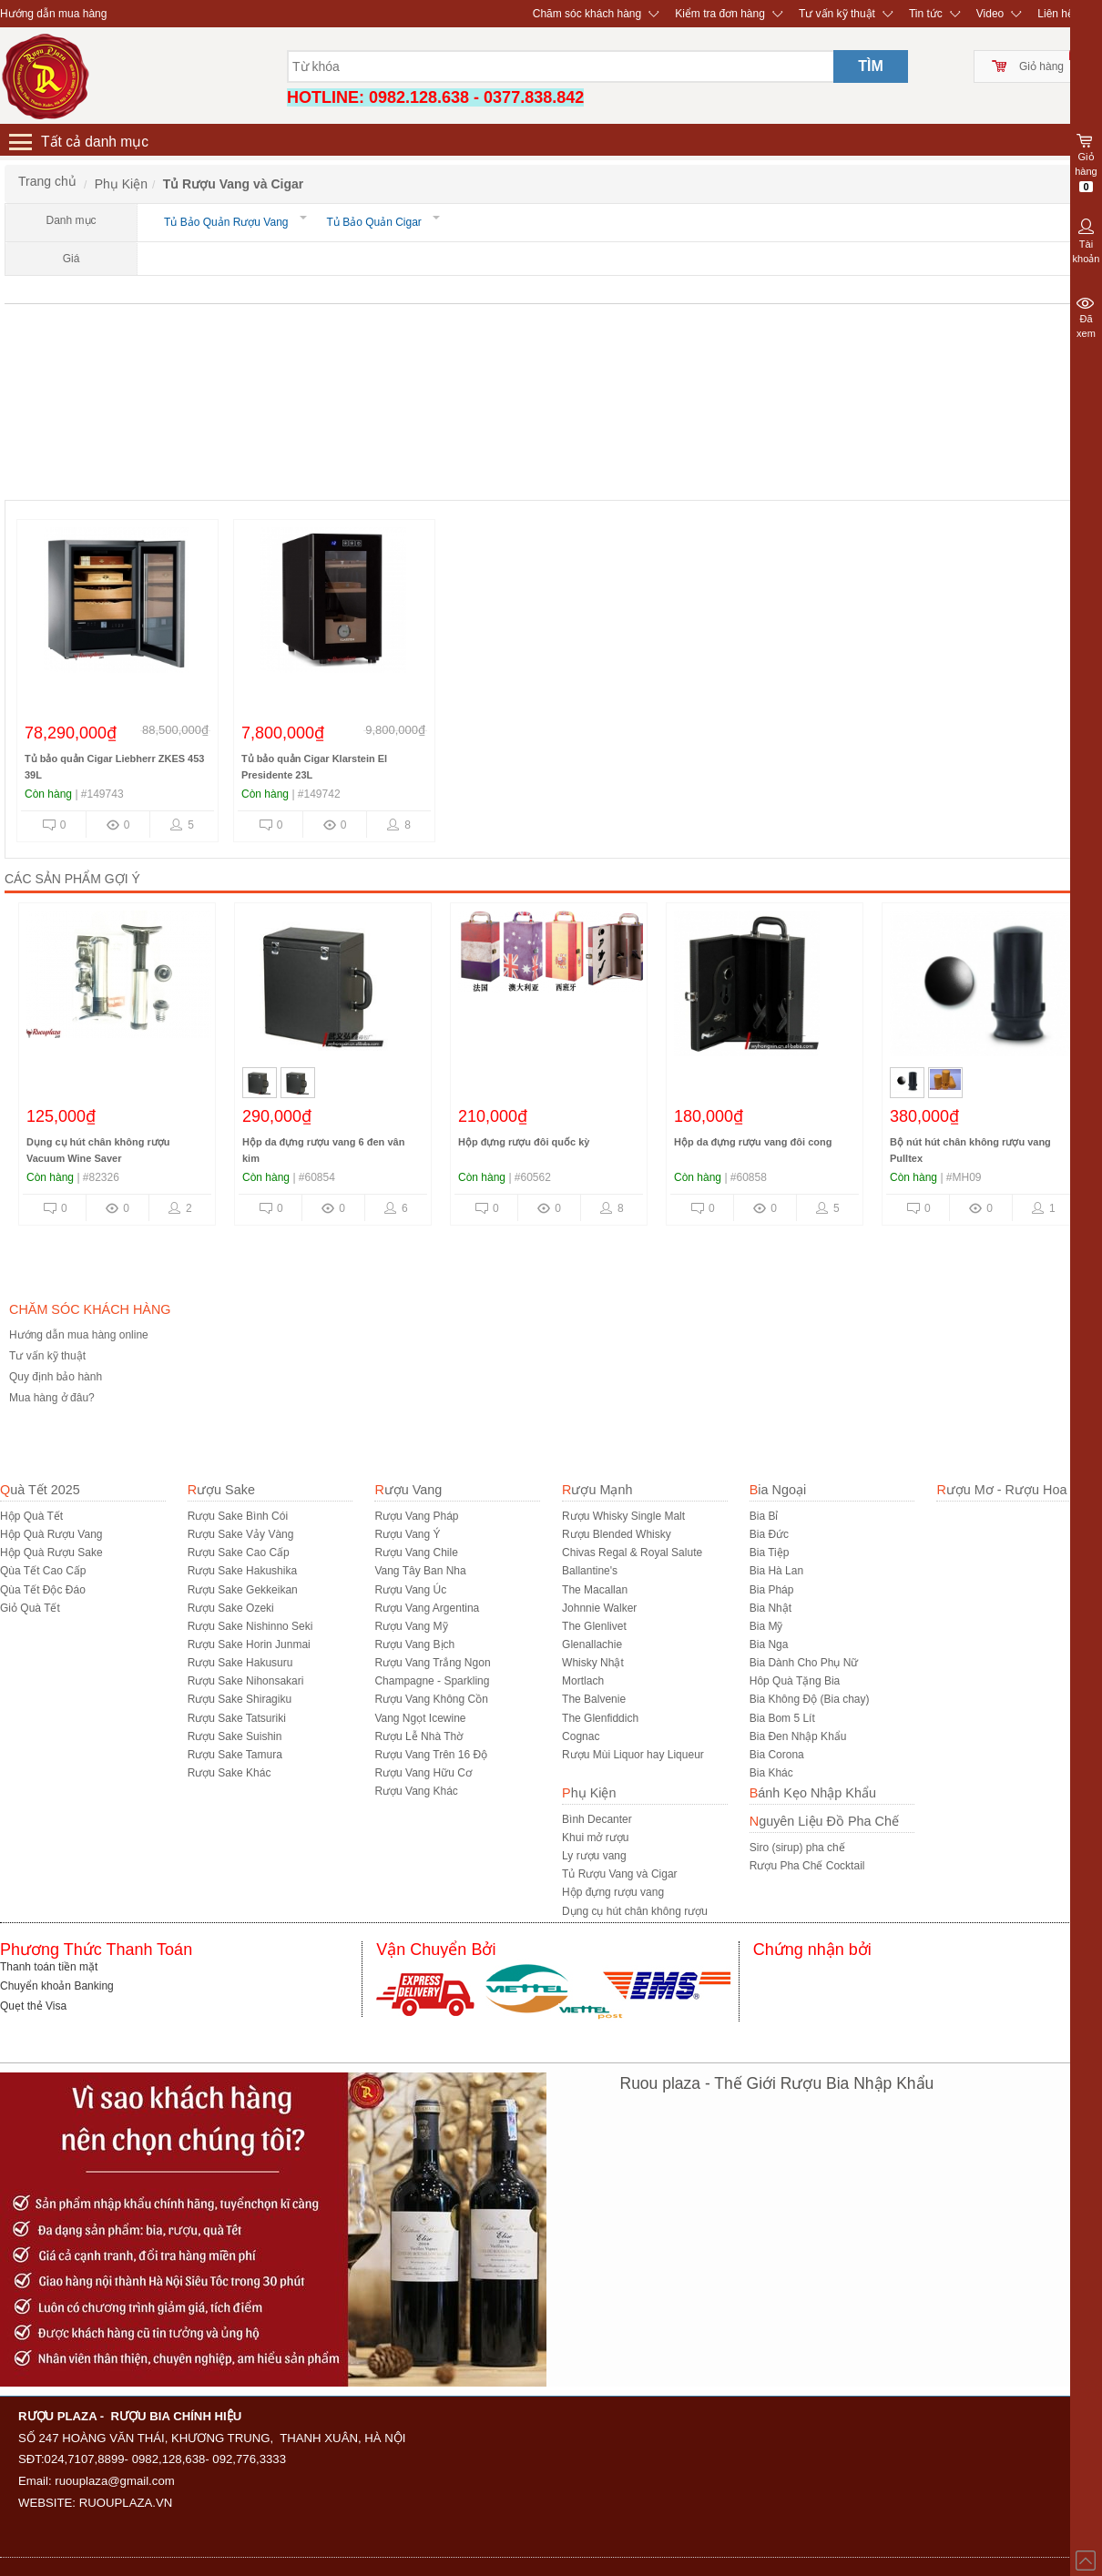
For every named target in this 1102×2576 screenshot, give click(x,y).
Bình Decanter (597, 1819)
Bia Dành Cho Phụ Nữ (804, 1662)
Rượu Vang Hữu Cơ (422, 1773)
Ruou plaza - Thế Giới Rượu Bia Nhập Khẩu (777, 2083)
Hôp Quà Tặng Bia (795, 1681)
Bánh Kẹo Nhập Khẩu (813, 1793)
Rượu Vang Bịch (414, 1644)
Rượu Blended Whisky (616, 1534)
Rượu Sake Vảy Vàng (241, 1534)
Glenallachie (592, 1644)
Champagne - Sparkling (431, 1681)
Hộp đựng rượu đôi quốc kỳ (523, 1141)
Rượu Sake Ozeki (231, 1608)
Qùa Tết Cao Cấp (43, 1570)
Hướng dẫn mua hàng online (78, 1335)
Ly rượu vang (594, 1855)
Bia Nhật (770, 1608)
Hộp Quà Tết (31, 1516)
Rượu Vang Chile (416, 1552)
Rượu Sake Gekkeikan (243, 1589)
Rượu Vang (408, 1489)
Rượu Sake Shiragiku (239, 1699)
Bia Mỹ (766, 1626)
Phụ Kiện (589, 1793)
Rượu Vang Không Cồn (431, 1699)
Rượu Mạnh (597, 1489)
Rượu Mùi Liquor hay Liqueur (633, 1754)
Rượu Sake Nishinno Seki (250, 1626)
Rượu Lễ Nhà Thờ (418, 1736)
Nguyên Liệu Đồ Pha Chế (824, 1821)
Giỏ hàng (1041, 66)
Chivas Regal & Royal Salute (632, 1552)
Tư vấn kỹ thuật (837, 13)
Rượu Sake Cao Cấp (239, 1552)
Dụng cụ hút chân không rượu (635, 1911)
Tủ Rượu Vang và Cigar (620, 1874)
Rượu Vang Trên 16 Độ (430, 1754)
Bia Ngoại (778, 1489)
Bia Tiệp (770, 1552)
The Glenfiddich (600, 1718)
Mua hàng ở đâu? (52, 1397)
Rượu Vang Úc (410, 1589)
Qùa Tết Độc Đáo (43, 1589)
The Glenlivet (594, 1626)
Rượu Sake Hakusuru (240, 1662)
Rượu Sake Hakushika (242, 1570)
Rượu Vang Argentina (426, 1608)
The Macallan (595, 1589)
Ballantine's (589, 1570)
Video (990, 13)
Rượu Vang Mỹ (410, 1626)
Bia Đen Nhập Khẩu (798, 1736)
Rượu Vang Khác (416, 1791)
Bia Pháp (772, 1589)
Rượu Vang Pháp (416, 1516)
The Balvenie (594, 1699)
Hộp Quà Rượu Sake (51, 1552)
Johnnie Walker (599, 1608)
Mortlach (583, 1681)
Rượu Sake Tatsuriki (237, 1718)
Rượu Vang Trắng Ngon (432, 1662)
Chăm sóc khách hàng (587, 13)
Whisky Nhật (593, 1662)
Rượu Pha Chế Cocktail (807, 1865)
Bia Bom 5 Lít (782, 1718)
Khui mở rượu (595, 1837)
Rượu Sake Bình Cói (238, 1516)
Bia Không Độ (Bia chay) (810, 1699)
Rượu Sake (221, 1489)
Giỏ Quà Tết (30, 1608)
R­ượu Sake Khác (229, 1773)
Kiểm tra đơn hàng (720, 13)
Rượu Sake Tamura (235, 1754)
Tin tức (926, 13)
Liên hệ (1055, 13)
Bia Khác (771, 1773)
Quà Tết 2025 (40, 1489)
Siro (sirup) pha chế (797, 1847)
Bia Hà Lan (776, 1570)
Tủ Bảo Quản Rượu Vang (230, 222)
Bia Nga (769, 1644)
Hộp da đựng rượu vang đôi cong (753, 1141)
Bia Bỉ (764, 1516)
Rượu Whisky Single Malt (623, 1516)
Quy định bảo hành (55, 1376)
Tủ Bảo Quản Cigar (378, 222)
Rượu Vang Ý (407, 1534)
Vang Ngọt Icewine (419, 1718)
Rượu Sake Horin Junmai (249, 1644)
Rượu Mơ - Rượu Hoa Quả (1015, 1489)
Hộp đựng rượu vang (613, 1892)
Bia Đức (769, 1534)
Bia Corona (777, 1754)
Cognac (580, 1736)
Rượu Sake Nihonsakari (246, 1681)
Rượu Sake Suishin (235, 1736)
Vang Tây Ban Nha (419, 1570)
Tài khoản (1086, 239)
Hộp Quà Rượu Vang (51, 1534)
